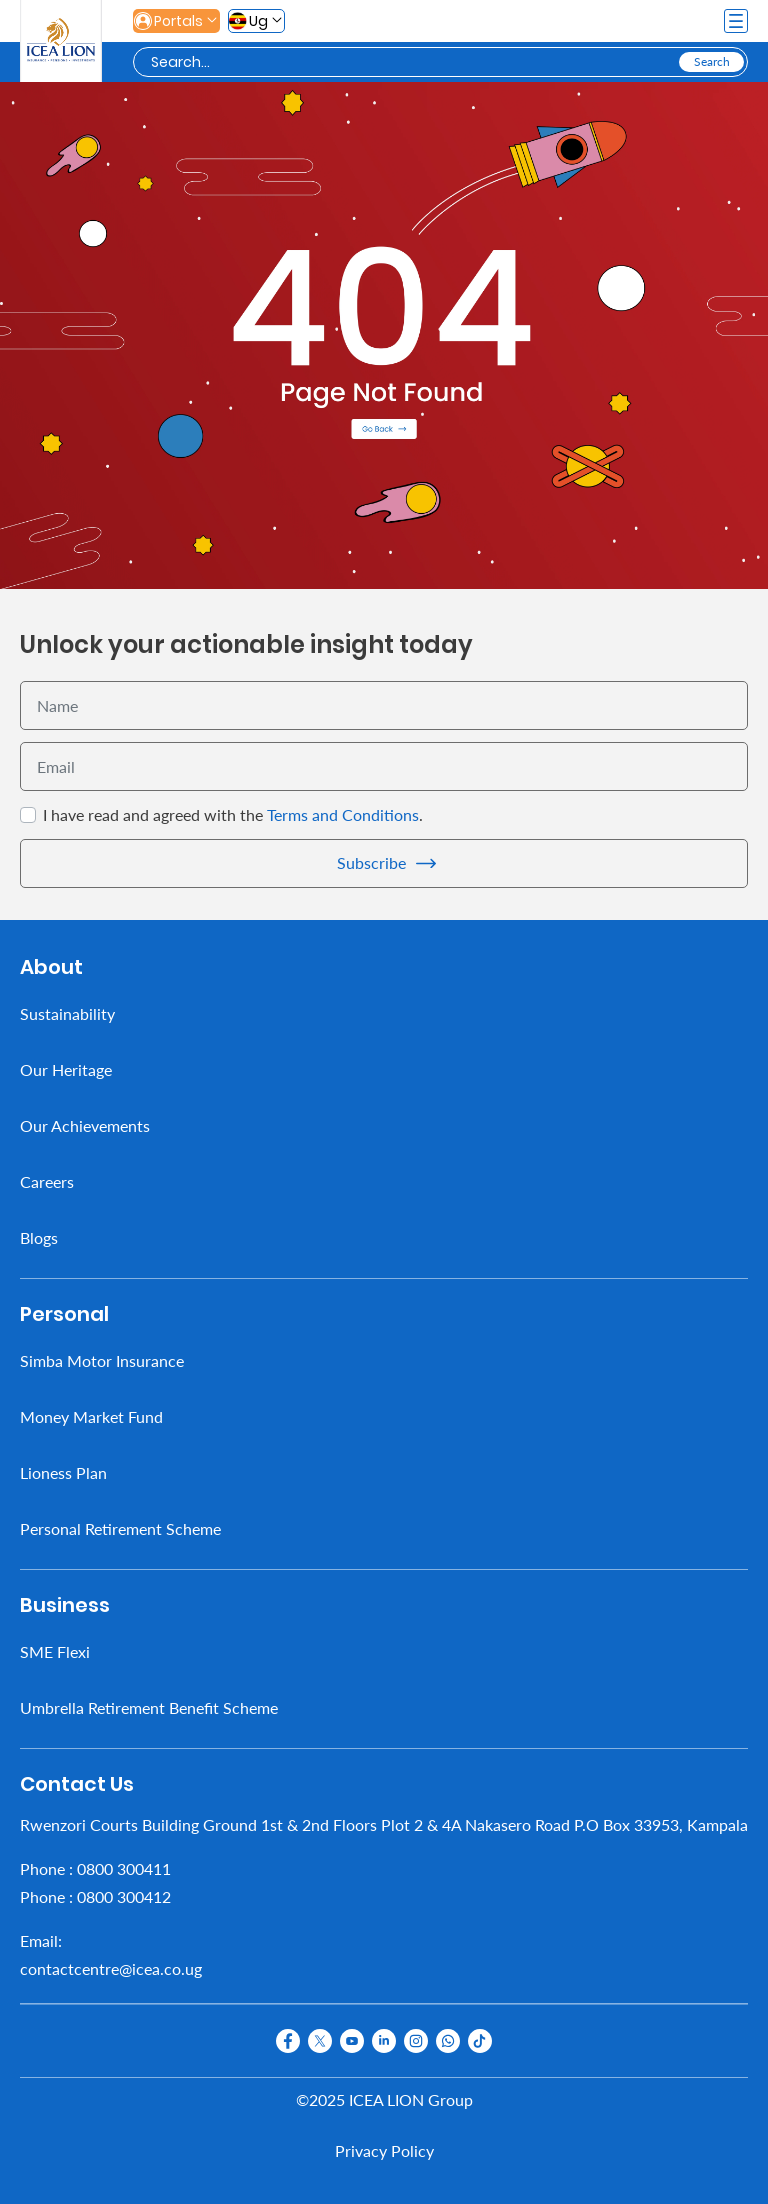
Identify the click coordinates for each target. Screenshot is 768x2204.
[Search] (413, 62)
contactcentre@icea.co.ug (111, 1968)
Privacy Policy (384, 2150)
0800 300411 (124, 1868)
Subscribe (371, 862)
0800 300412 (124, 1896)
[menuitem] (384, 1014)
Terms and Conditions (343, 814)
